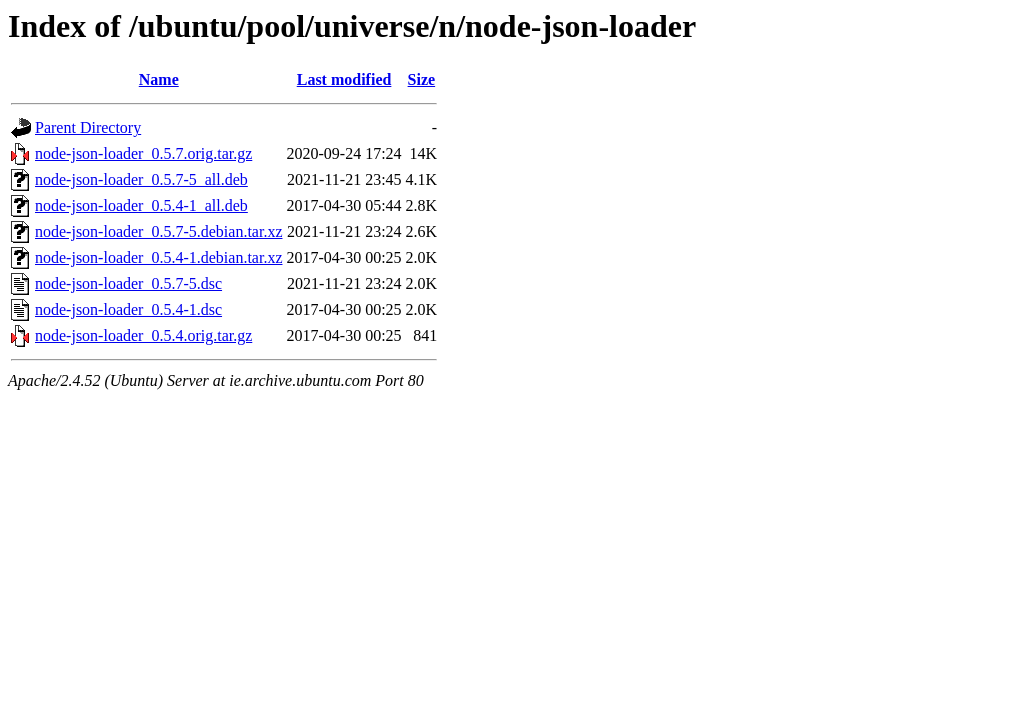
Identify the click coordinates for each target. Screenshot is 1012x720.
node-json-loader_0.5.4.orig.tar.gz (143, 335)
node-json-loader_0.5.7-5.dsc (128, 283)
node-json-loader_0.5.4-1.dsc (128, 309)
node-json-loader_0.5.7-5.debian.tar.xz (158, 231)
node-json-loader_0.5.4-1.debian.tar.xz (158, 257)
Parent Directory (88, 127)
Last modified (344, 79)
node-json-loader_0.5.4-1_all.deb (141, 205)
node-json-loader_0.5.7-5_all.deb (141, 179)
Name (159, 79)
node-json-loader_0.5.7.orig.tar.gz (143, 153)
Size (422, 79)
